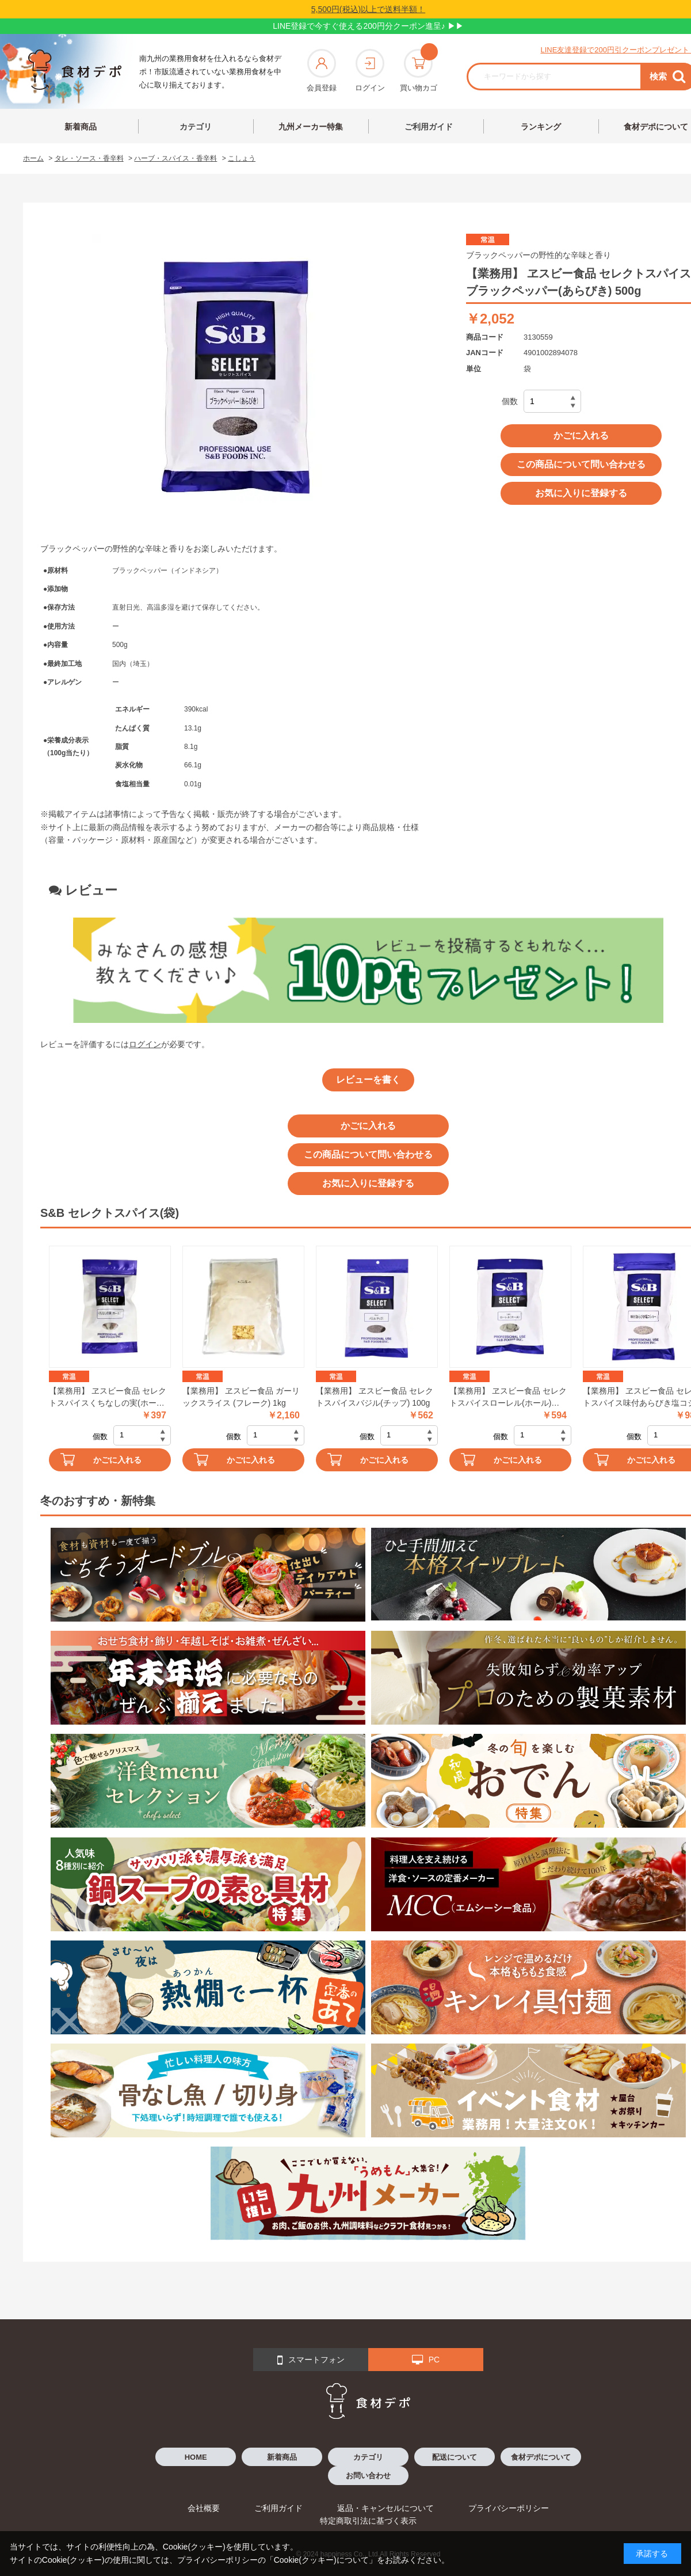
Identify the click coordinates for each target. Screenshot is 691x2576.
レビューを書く (368, 1080)
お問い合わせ (368, 2475)
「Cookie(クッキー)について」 (321, 2559)
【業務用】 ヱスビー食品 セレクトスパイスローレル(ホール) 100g (508, 1397)
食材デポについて (541, 2457)
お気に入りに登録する (581, 493)
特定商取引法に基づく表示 (368, 2520)
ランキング (541, 126)
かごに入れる (581, 435)
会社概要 (204, 2508)
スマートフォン (311, 2360)
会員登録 (322, 70)
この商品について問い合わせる (581, 464)
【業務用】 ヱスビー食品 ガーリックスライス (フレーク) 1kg (241, 1396)
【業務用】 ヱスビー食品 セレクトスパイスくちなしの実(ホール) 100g (108, 1397)
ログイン (370, 70)
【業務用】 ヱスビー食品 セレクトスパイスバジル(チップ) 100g (374, 1396)
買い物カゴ (418, 70)
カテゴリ (196, 126)
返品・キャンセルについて (385, 2508)
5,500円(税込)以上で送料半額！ (368, 9)
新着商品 (80, 126)
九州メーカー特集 (310, 126)
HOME (196, 2457)
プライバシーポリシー (508, 2508)
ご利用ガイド (428, 126)
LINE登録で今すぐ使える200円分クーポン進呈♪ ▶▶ (368, 26)
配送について (454, 2457)
